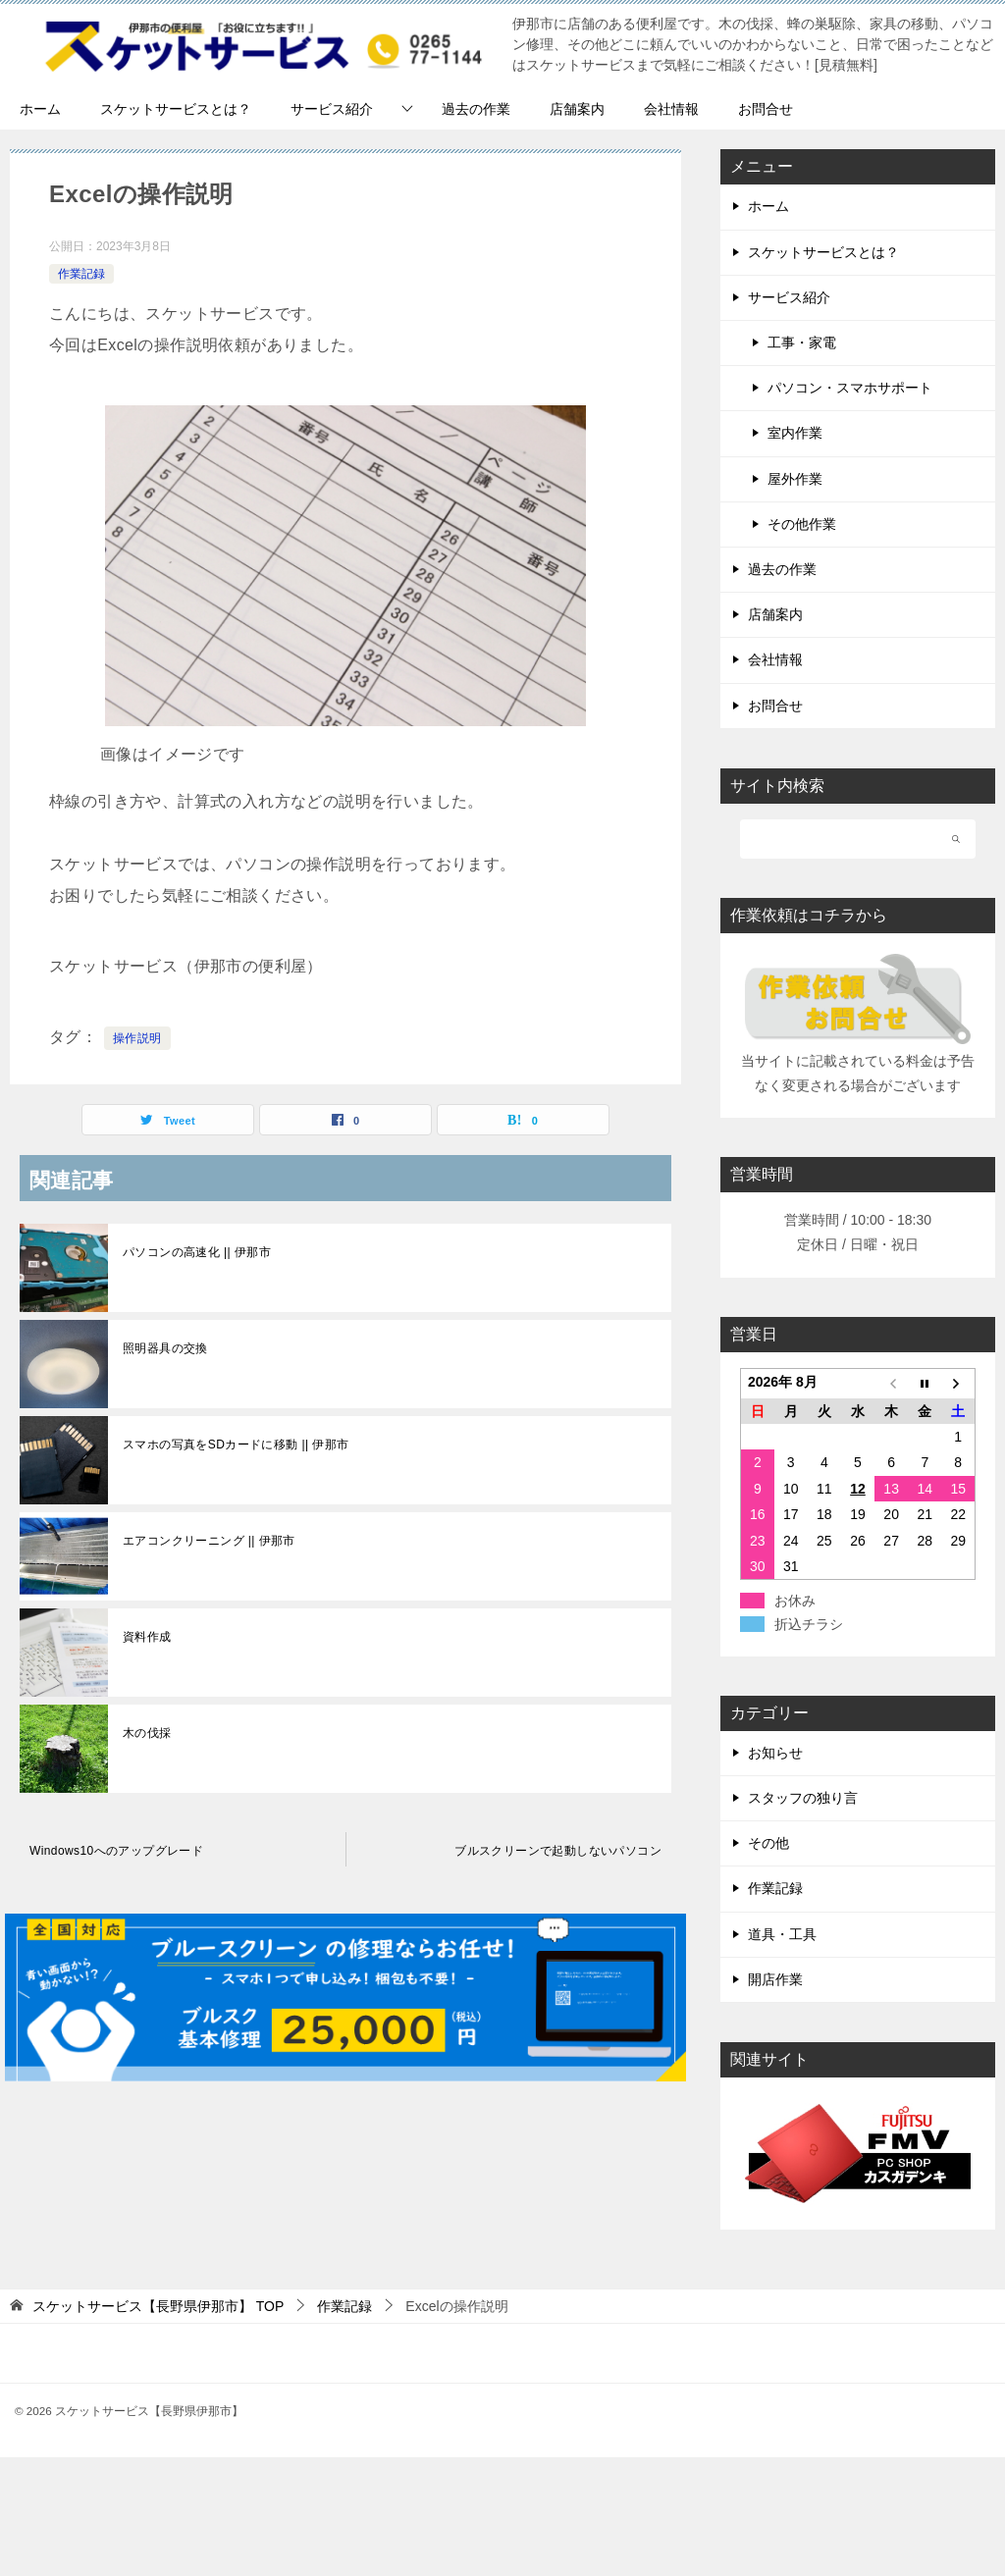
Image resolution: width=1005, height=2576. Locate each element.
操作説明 (137, 1038)
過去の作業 (476, 109)
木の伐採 (147, 1733)
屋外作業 (794, 479)
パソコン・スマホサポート (849, 387)
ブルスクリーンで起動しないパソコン (557, 1851)
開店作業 (775, 1979)
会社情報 (671, 109)
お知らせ (775, 1753)
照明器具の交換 (165, 1348)
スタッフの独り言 (803, 1798)
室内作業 (794, 433)
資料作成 (147, 1637)
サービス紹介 (332, 109)
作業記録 (81, 274)
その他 (768, 1843)
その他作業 (801, 524)
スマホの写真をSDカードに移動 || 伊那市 (235, 1444)
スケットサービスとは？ (175, 109)
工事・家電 (801, 342)
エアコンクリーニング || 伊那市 (209, 1541)
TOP (158, 2306)
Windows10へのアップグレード (116, 1851)
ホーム (40, 109)
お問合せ (765, 109)
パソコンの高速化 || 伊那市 (197, 1252)
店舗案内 (577, 109)
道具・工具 (782, 1934)
